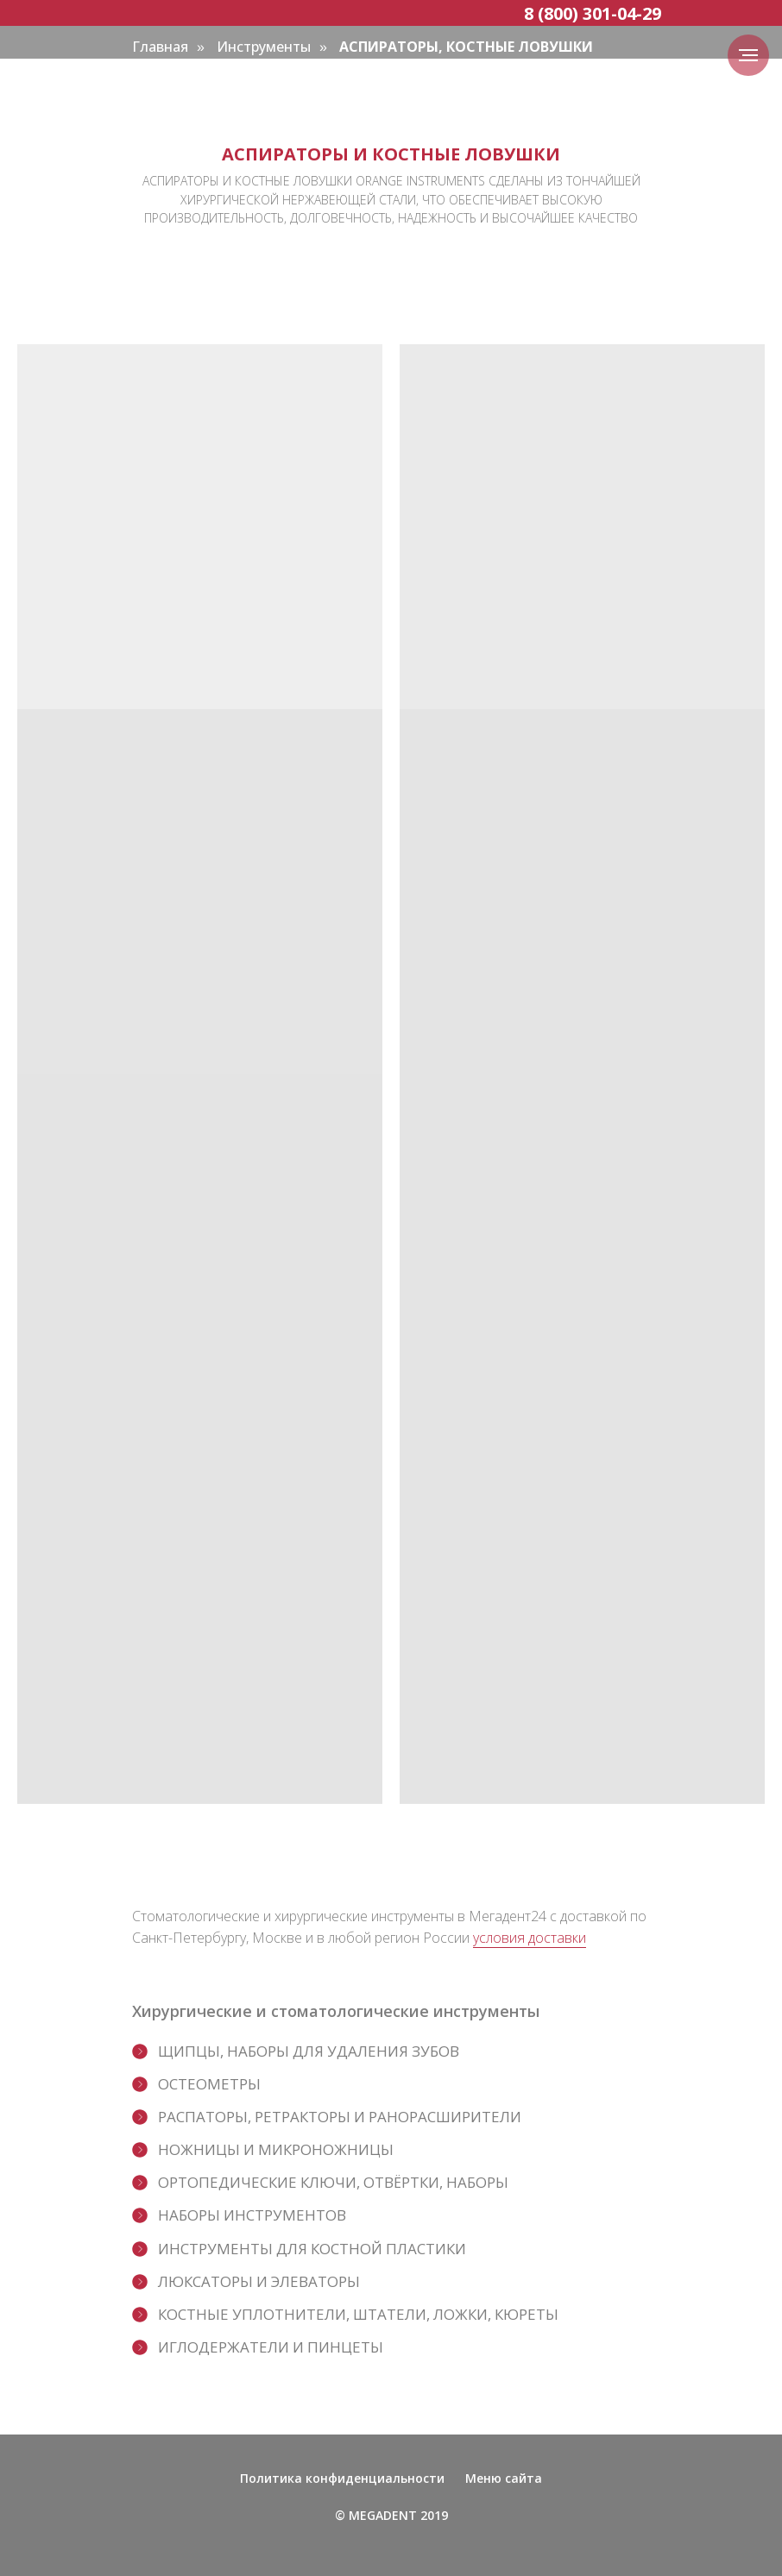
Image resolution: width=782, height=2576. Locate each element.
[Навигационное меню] (748, 55)
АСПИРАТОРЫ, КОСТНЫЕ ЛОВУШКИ (466, 47)
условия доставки (529, 1937)
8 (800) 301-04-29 (592, 13)
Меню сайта (503, 2478)
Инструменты (264, 47)
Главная (160, 47)
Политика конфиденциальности (342, 2478)
